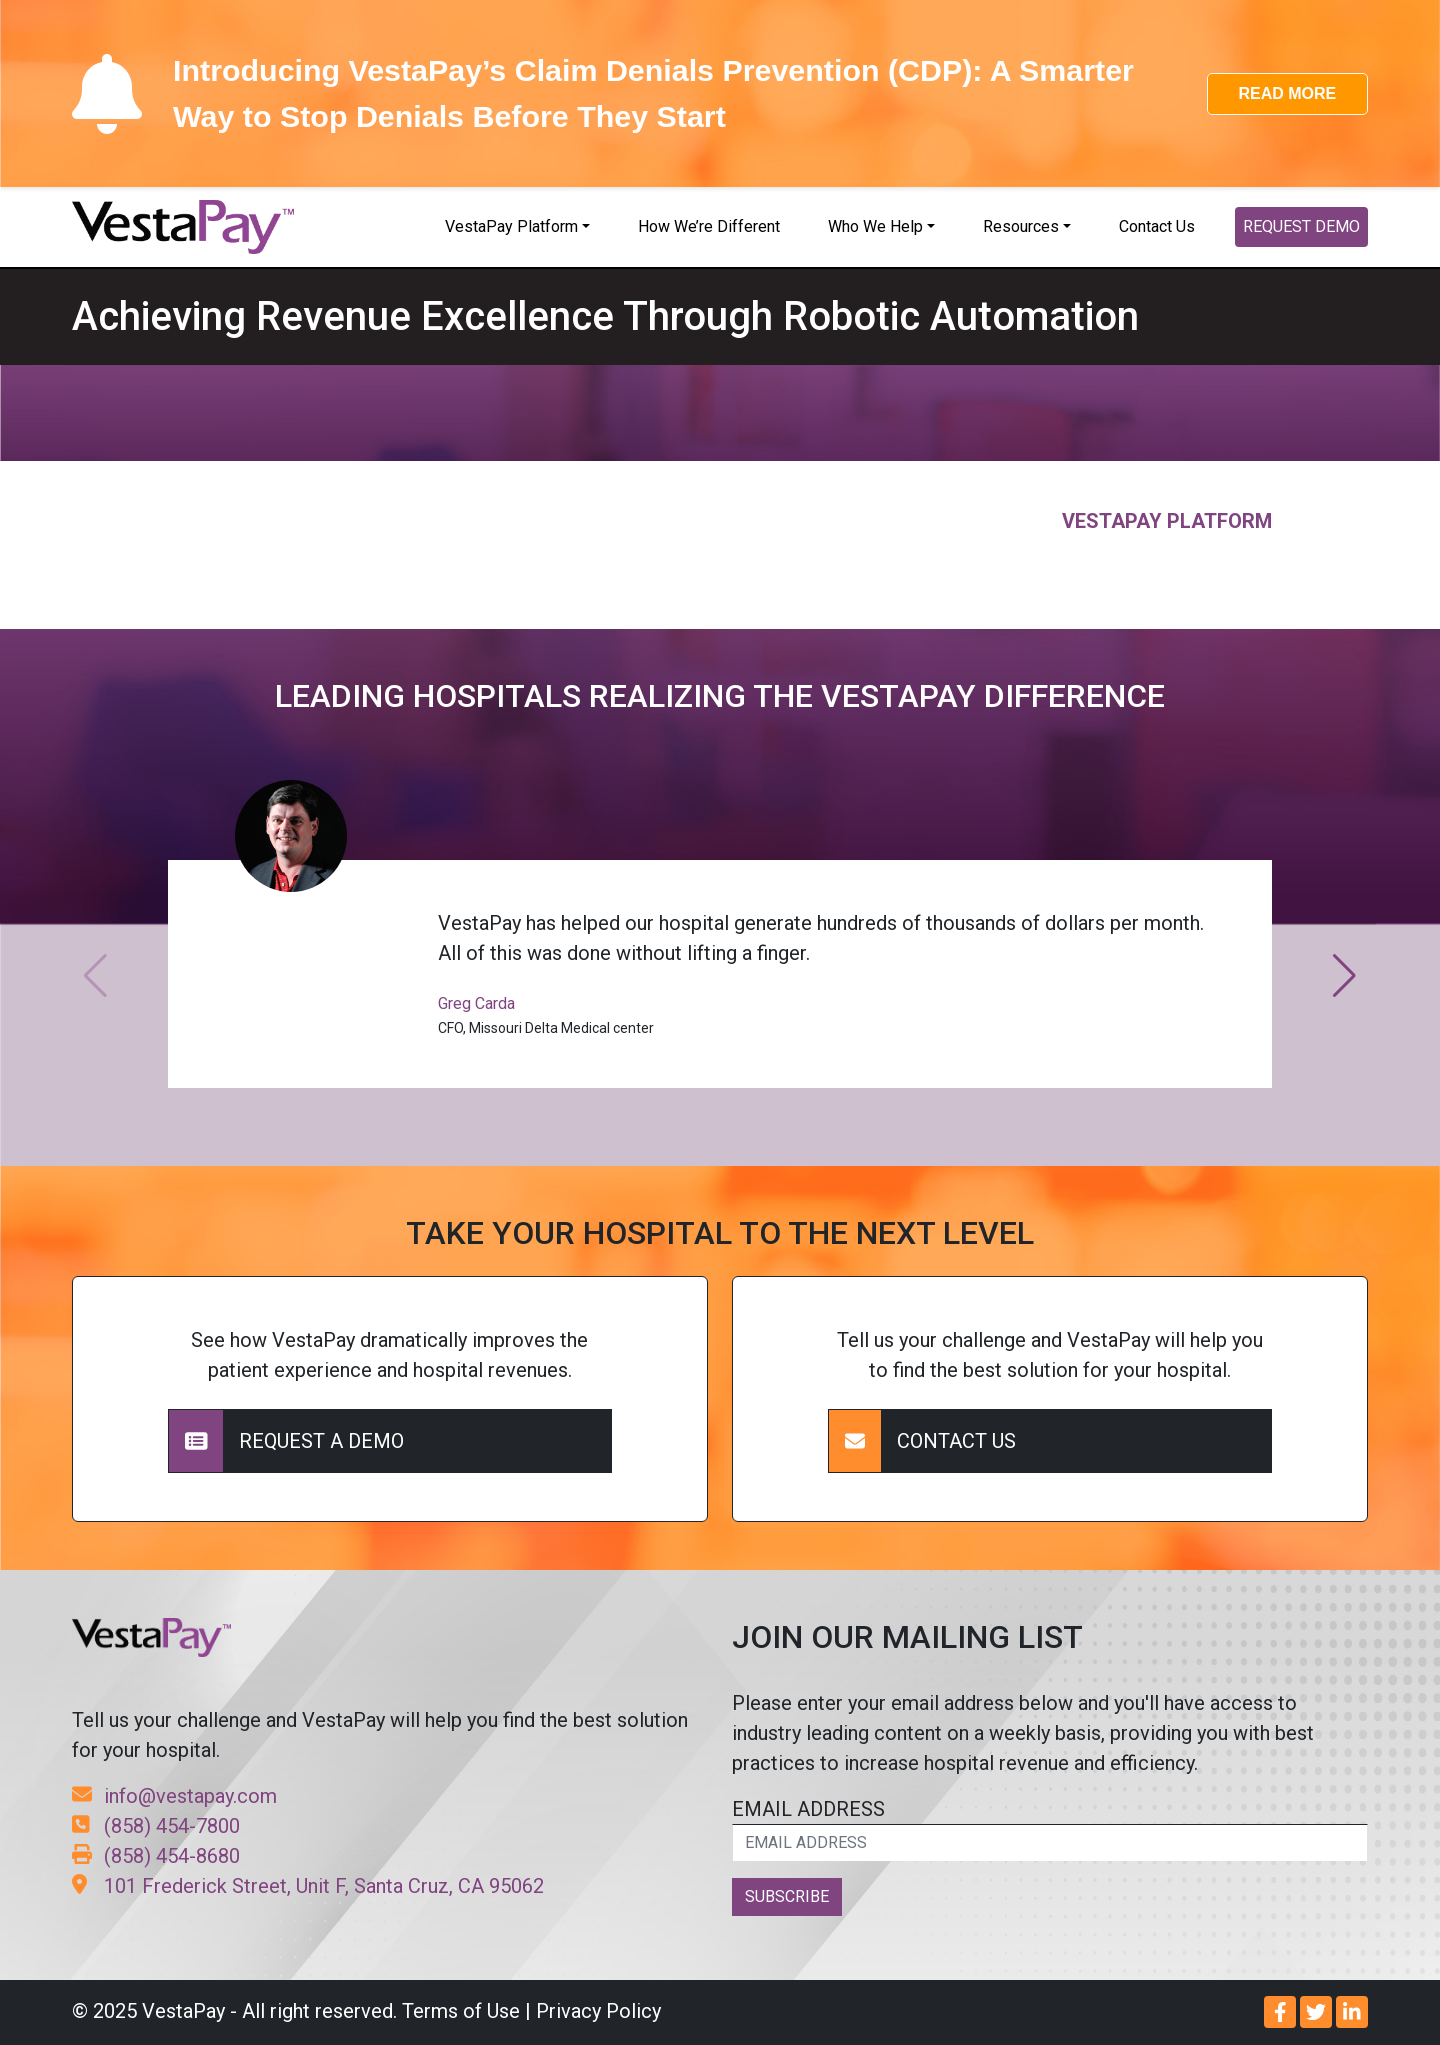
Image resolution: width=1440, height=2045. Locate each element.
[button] (1344, 976)
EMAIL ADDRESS (1050, 1829)
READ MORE (1287, 93)
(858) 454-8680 (156, 1856)
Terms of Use (461, 2011)
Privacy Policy (598, 2011)
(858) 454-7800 (156, 1826)
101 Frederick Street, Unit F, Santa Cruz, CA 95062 (308, 1886)
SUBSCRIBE (787, 1896)
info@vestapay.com (174, 1796)
